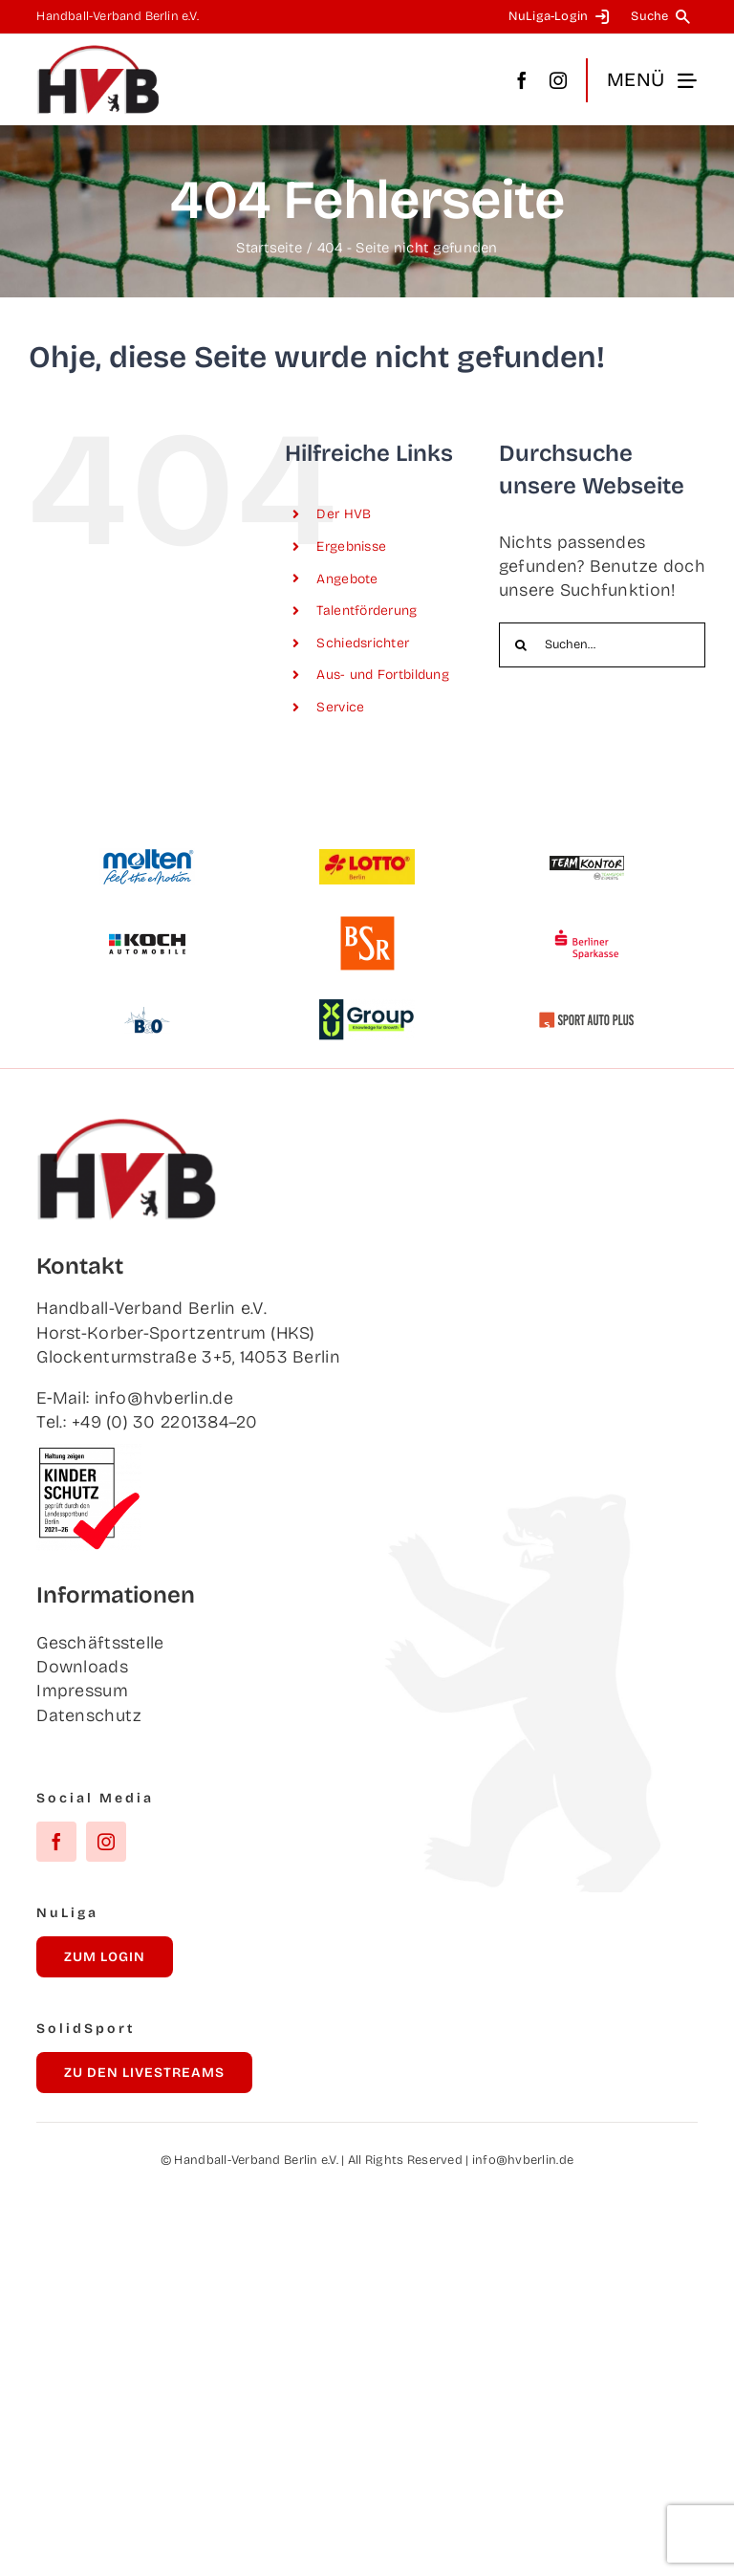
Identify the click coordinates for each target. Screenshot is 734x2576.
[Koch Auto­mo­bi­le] (147, 923)
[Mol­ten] (147, 856)
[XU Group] (367, 1007)
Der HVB (343, 514)
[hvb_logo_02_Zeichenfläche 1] (98, 52)
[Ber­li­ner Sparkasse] (587, 923)
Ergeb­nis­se (351, 546)
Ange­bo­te (347, 579)
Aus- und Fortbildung (382, 674)
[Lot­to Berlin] (367, 857)
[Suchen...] (602, 644)
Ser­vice (340, 707)
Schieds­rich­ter (362, 643)
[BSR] (367, 923)
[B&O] (147, 1000)
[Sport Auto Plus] (587, 1020)
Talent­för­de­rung (366, 610)
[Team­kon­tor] (587, 847)
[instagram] (558, 80)
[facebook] (521, 80)
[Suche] (664, 17)
